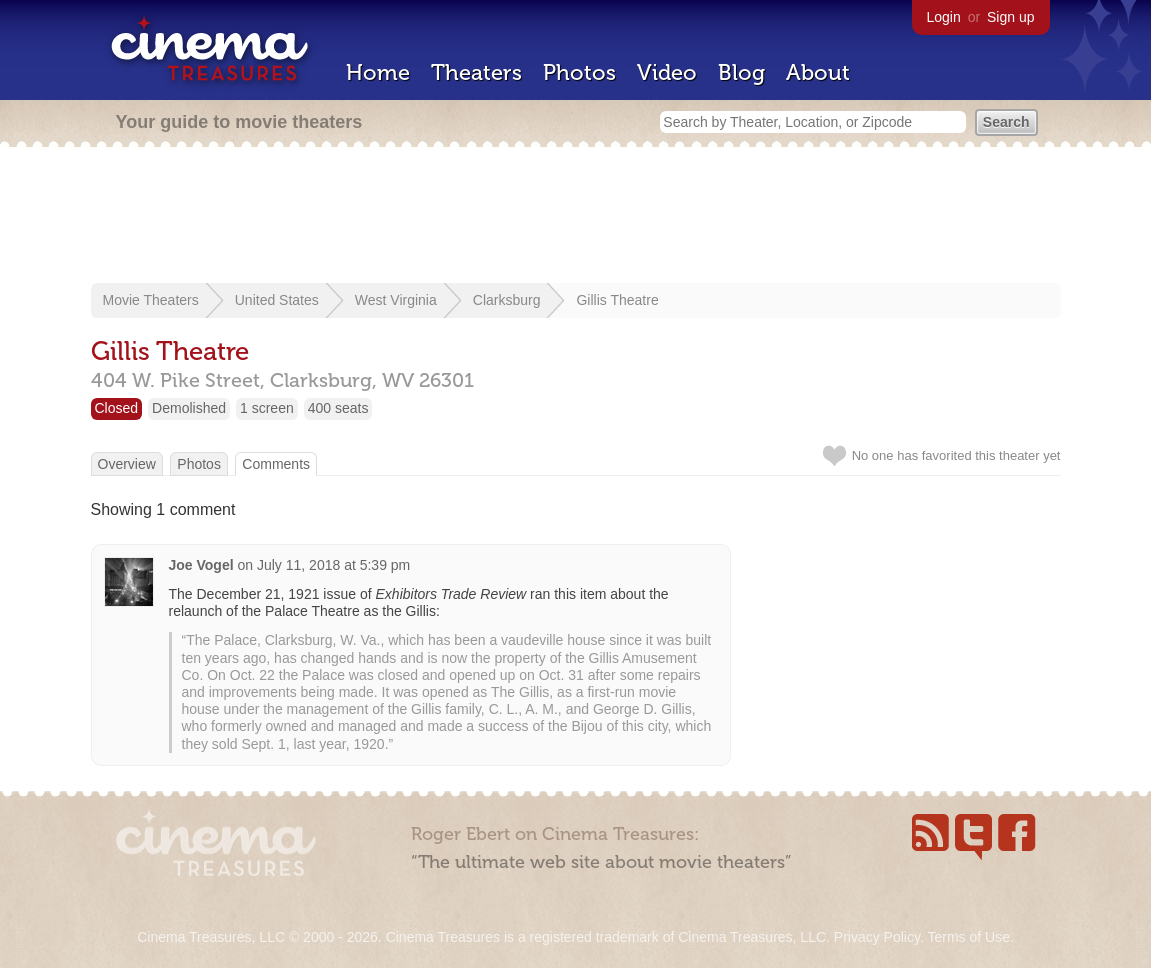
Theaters (476, 72)
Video (667, 72)
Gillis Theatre (617, 300)
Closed (117, 408)
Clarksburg (507, 300)
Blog (741, 72)
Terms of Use (968, 937)
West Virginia (396, 300)
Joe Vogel (201, 565)
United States (277, 300)
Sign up (1010, 17)
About (818, 72)
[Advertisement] (576, 217)
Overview (127, 464)
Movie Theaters (151, 300)
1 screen (267, 408)
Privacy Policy (877, 937)
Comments (276, 464)
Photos (579, 72)
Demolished (189, 408)
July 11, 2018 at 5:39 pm (333, 565)
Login (944, 17)
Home (378, 72)
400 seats (338, 408)
